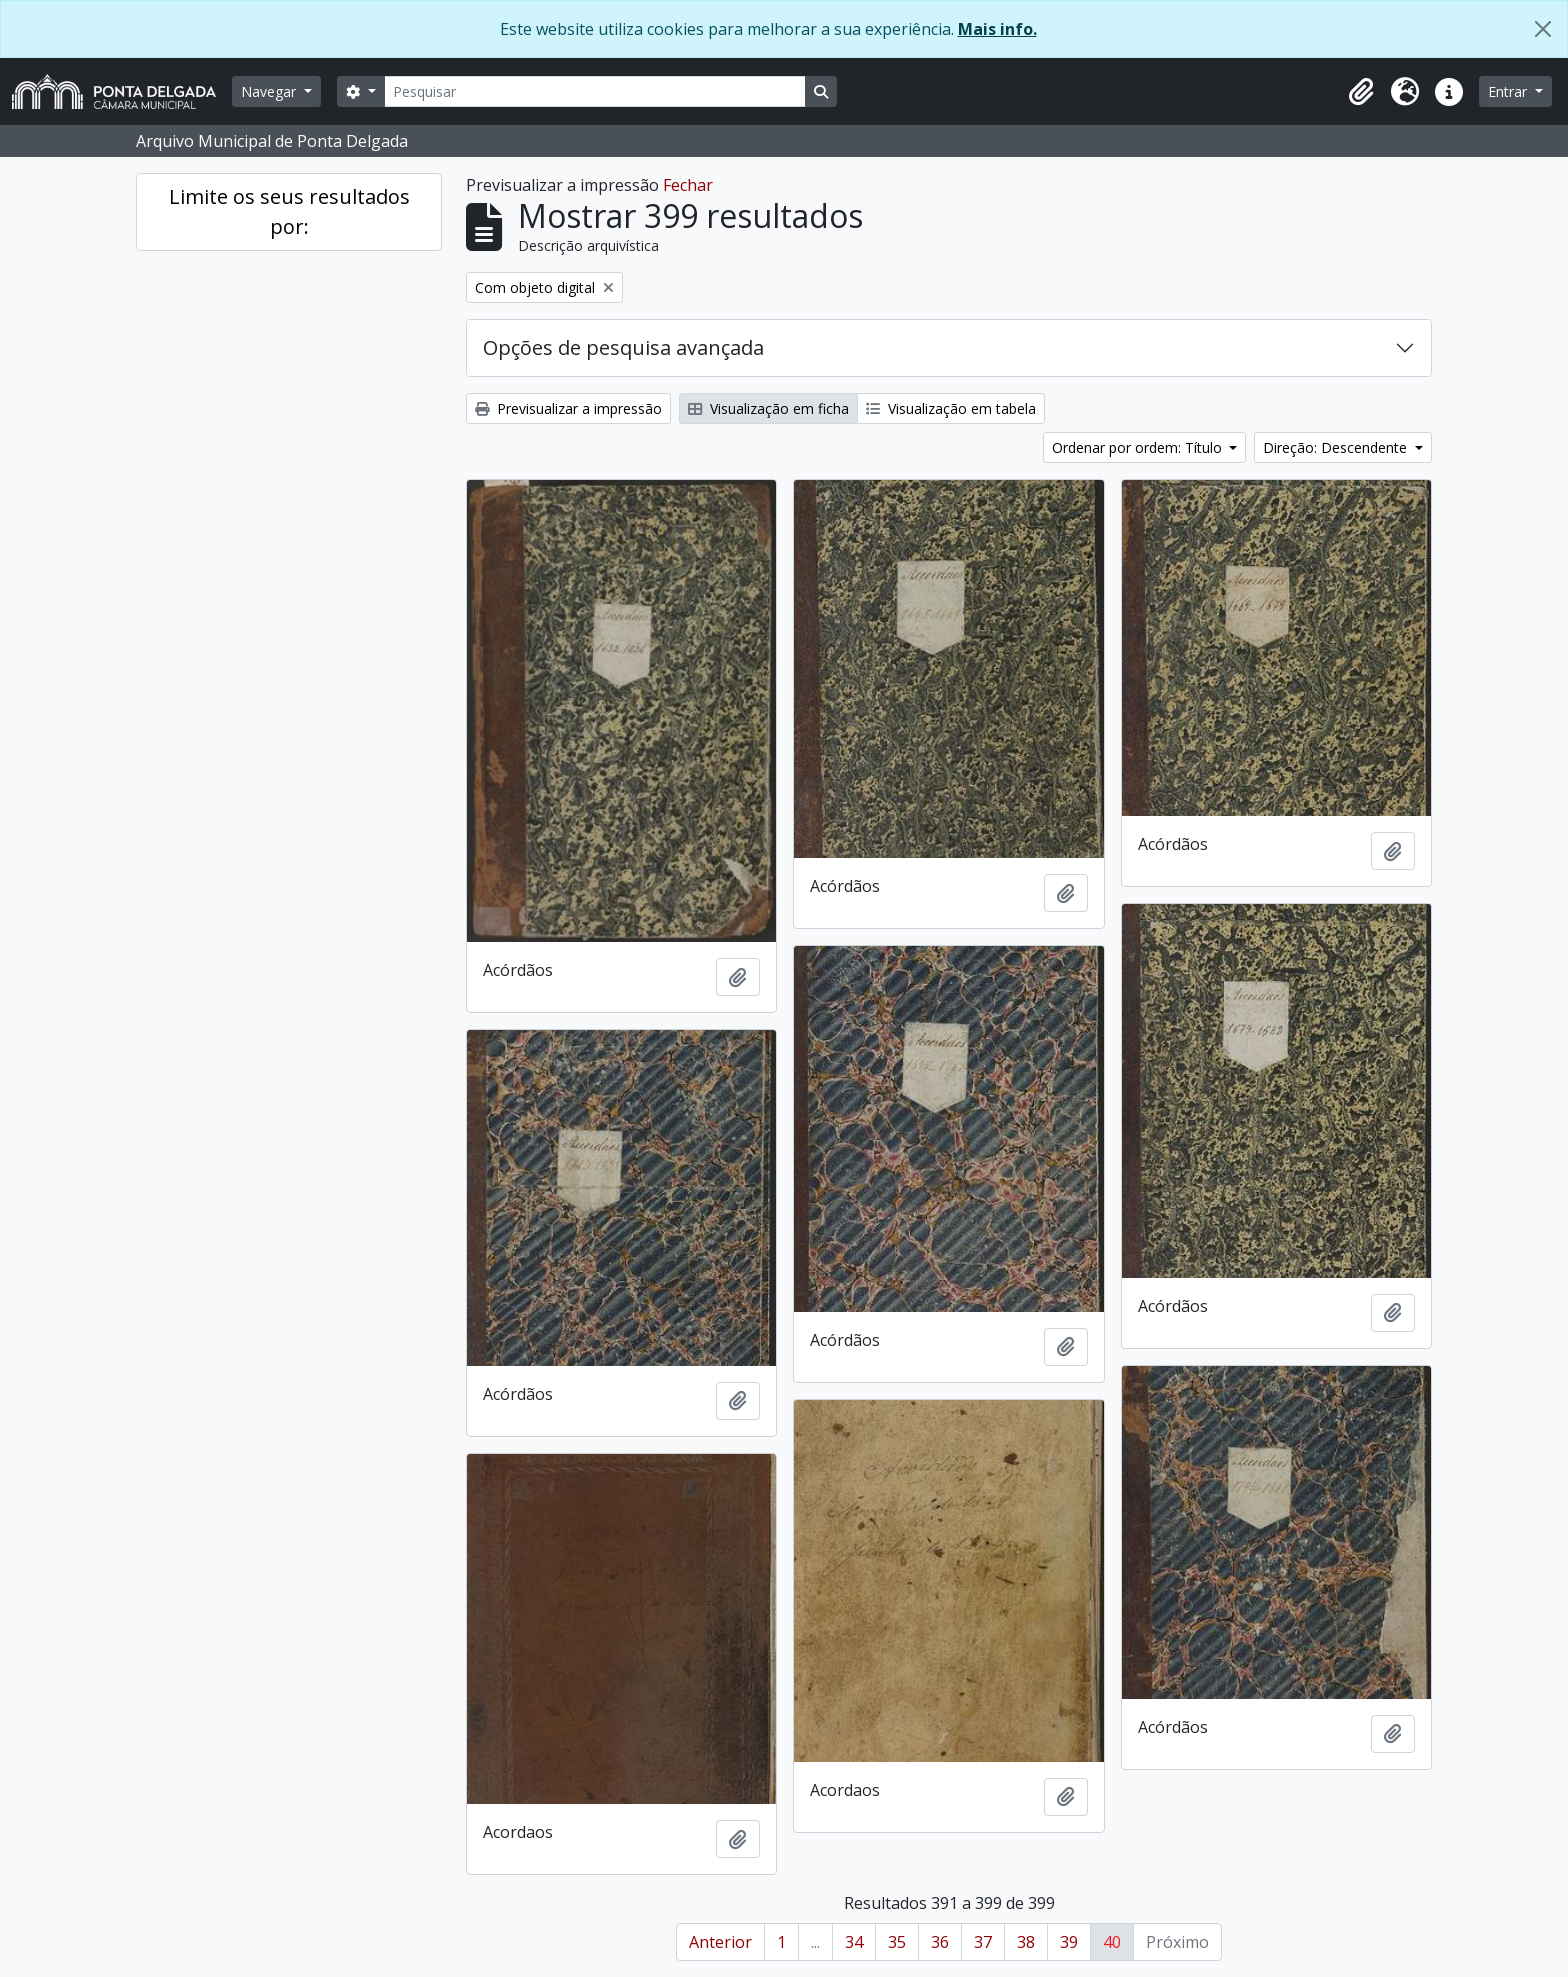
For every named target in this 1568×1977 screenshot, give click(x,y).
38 (1026, 1942)
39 (1069, 1942)
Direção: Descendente (1337, 447)
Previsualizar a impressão (568, 408)
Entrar (1509, 91)
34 (854, 1942)
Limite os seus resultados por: (289, 211)
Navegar (270, 91)
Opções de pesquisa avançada (623, 347)
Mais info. (997, 29)
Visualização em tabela (951, 408)
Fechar (688, 185)
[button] (1361, 92)
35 (897, 1942)
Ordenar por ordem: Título (1139, 447)
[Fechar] (1543, 29)
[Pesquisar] (595, 91)
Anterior (720, 1942)
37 (983, 1942)
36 (940, 1942)
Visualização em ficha (768, 408)
